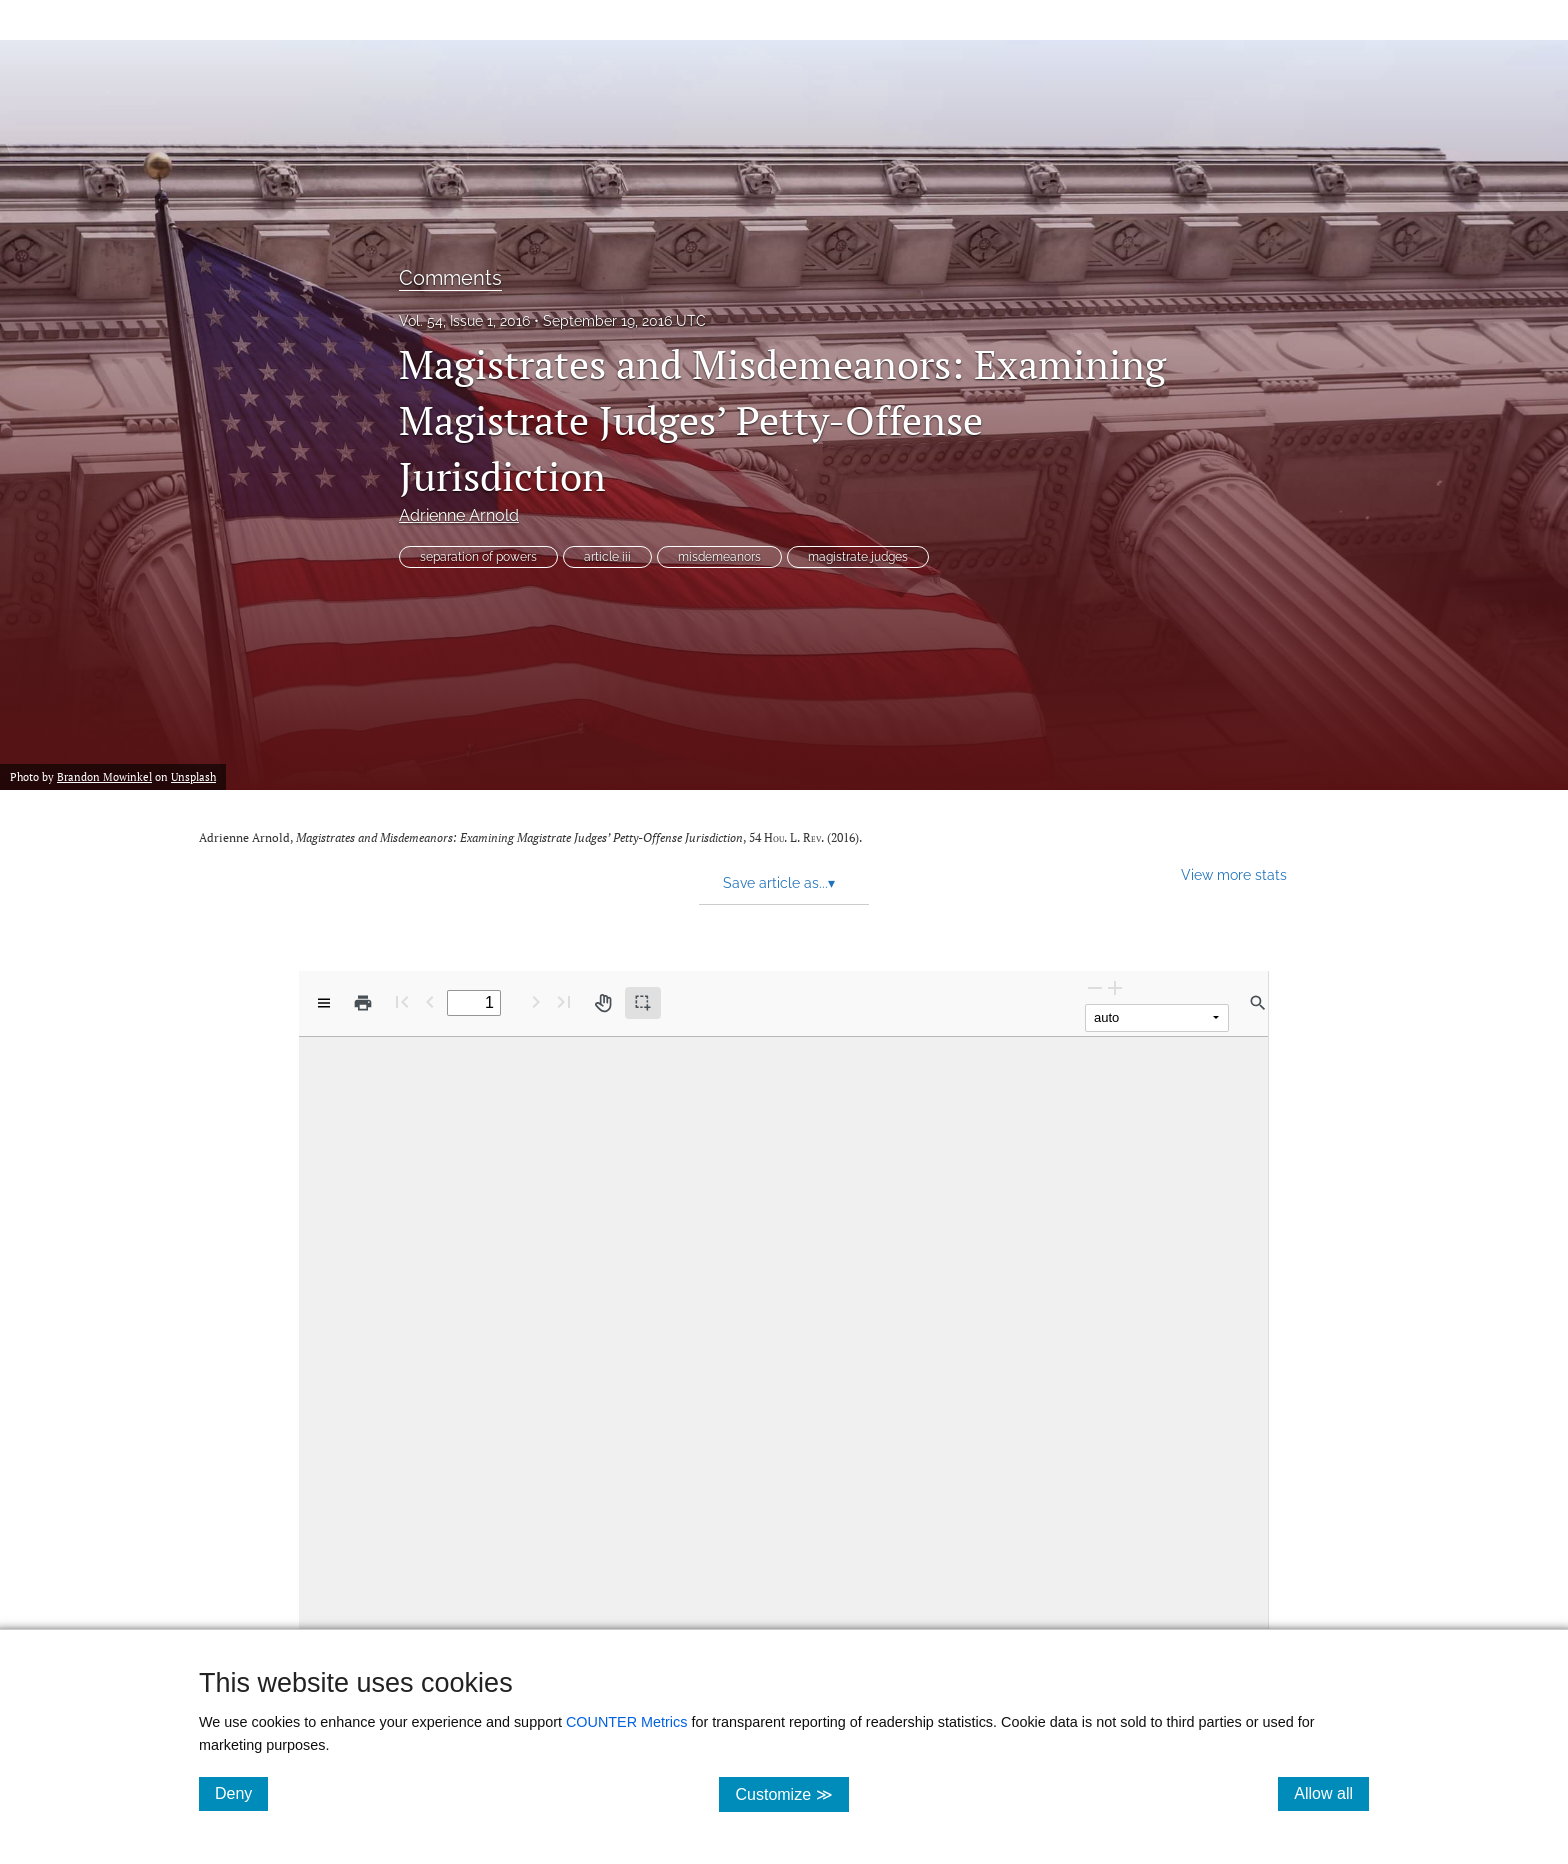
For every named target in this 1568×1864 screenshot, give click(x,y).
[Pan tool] (603, 1003)
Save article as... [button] (779, 883)
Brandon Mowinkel (104, 777)
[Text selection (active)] (643, 1003)
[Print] (363, 1003)
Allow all (1331, 1793)
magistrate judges (858, 557)
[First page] (402, 1001)
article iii (607, 557)
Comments (450, 278)
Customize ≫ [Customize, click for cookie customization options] (791, 1793)
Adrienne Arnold (459, 515)
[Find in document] (1258, 1003)
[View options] (324, 1003)
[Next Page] (536, 1001)
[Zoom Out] (1095, 987)
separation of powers (478, 557)
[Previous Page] (430, 1001)
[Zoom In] (1115, 987)
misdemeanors (719, 557)
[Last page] (564, 1001)
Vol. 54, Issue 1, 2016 (464, 321)
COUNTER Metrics (627, 1722)
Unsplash (193, 777)
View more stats (1234, 874)
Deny (241, 1793)
